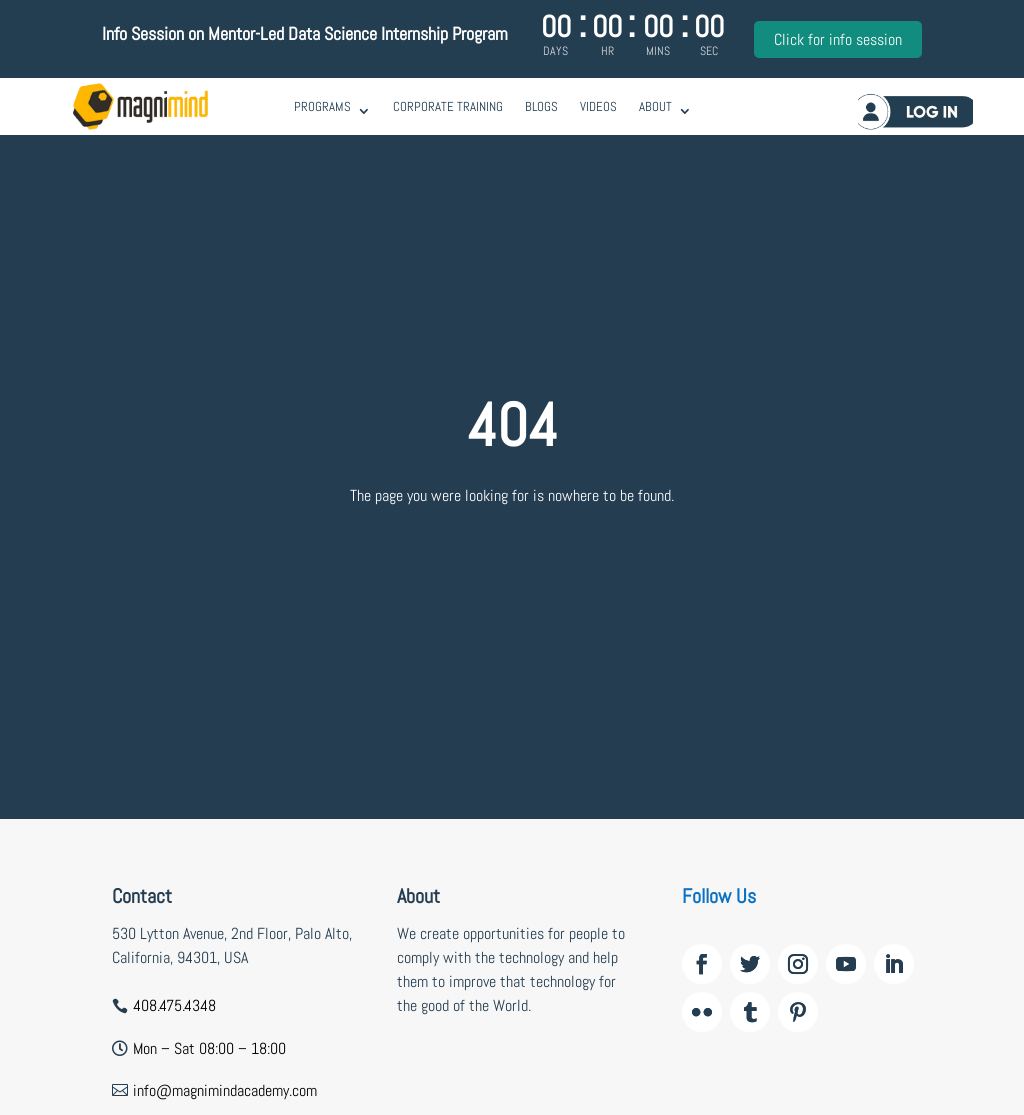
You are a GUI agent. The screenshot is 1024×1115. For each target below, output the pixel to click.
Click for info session (838, 39)
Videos (598, 106)
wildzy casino (438, 1101)
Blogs (541, 106)
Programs (322, 106)
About (655, 106)
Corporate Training (448, 106)
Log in (910, 113)
